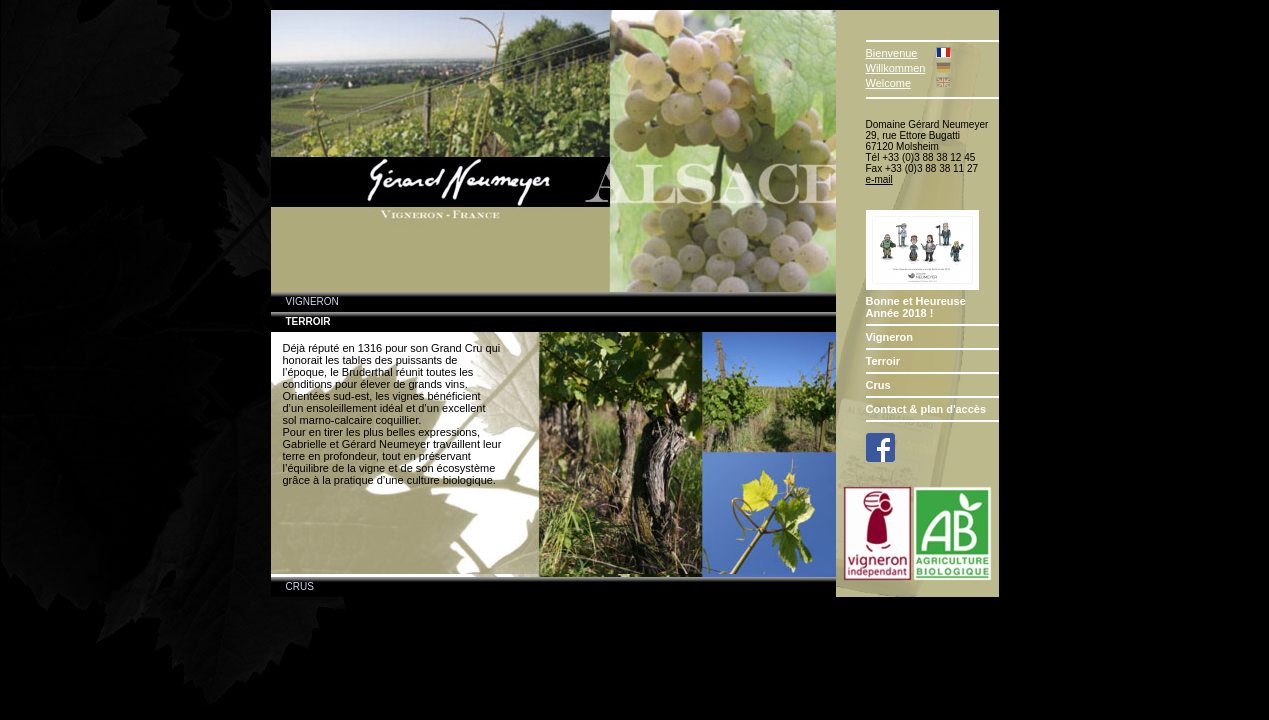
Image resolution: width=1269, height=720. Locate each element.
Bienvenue (892, 53)
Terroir (883, 361)
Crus (878, 385)
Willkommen (896, 68)
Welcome (889, 83)
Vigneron (889, 337)
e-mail (879, 179)
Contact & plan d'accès (926, 409)
